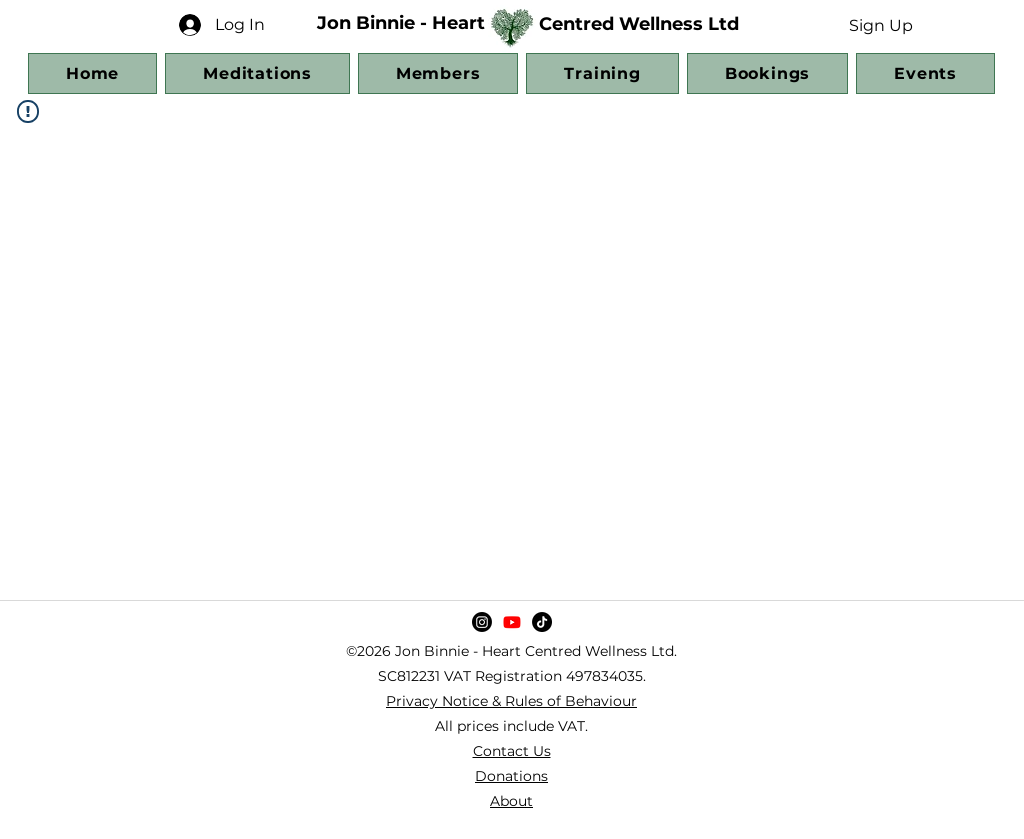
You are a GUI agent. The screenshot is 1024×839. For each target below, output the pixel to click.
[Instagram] (482, 622)
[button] (880, 25)
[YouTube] (512, 622)
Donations (511, 776)
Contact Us (512, 751)
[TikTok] (542, 622)
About (511, 801)
